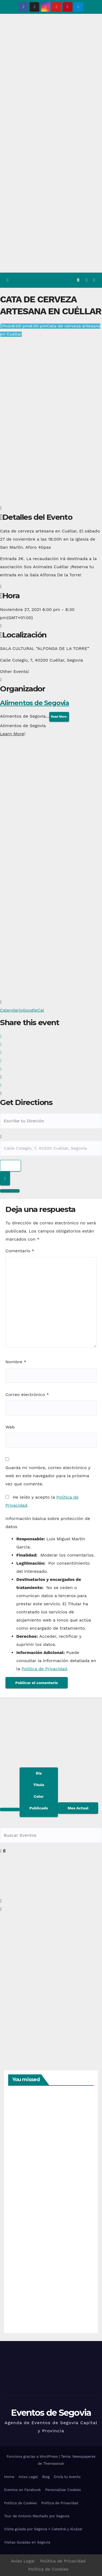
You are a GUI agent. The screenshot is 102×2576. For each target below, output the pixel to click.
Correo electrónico (27, 1394)
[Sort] (39, 1792)
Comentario (19, 1250)
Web (10, 1427)
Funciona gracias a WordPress (33, 2456)
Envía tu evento (67, 2477)
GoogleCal (33, 1010)
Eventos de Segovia (51, 2412)
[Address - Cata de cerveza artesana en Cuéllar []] (51, 1121)
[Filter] (10, 1809)
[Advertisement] (51, 219)
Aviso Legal (28, 2477)
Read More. (59, 716)
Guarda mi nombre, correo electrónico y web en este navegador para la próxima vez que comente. (47, 1475)
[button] (78, 280)
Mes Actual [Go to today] (78, 1808)
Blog (46, 2477)
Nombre (15, 1361)
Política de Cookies (20, 2503)
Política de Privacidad (44, 1668)
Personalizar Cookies (63, 2490)
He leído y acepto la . (42, 1501)
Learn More (13, 733)
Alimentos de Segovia (34, 703)
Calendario (11, 1010)
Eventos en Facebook (22, 2490)
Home (9, 2477)
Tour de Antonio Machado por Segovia (36, 2516)
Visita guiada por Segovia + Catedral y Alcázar (43, 2529)
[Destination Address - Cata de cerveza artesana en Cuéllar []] (51, 1148)
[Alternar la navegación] (94, 280)
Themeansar (53, 2463)
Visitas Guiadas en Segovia (27, 2542)
